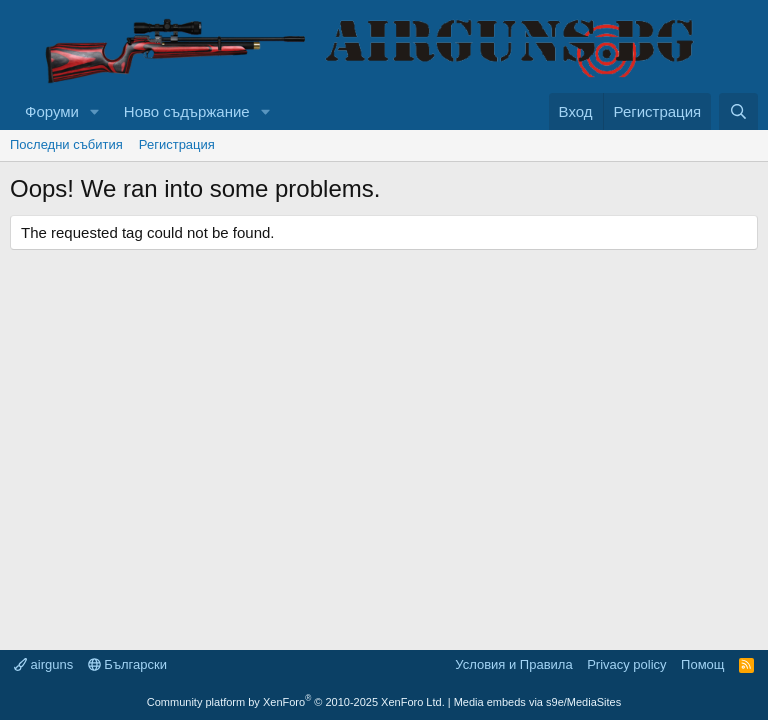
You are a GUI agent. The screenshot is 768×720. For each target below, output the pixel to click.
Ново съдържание (187, 111)
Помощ (702, 664)
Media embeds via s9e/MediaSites (538, 702)
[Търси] (738, 111)
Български (127, 664)
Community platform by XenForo (296, 702)
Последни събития (66, 144)
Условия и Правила (513, 664)
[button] (95, 111)
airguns (43, 664)
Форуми (52, 111)
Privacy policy (626, 664)
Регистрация (177, 144)
